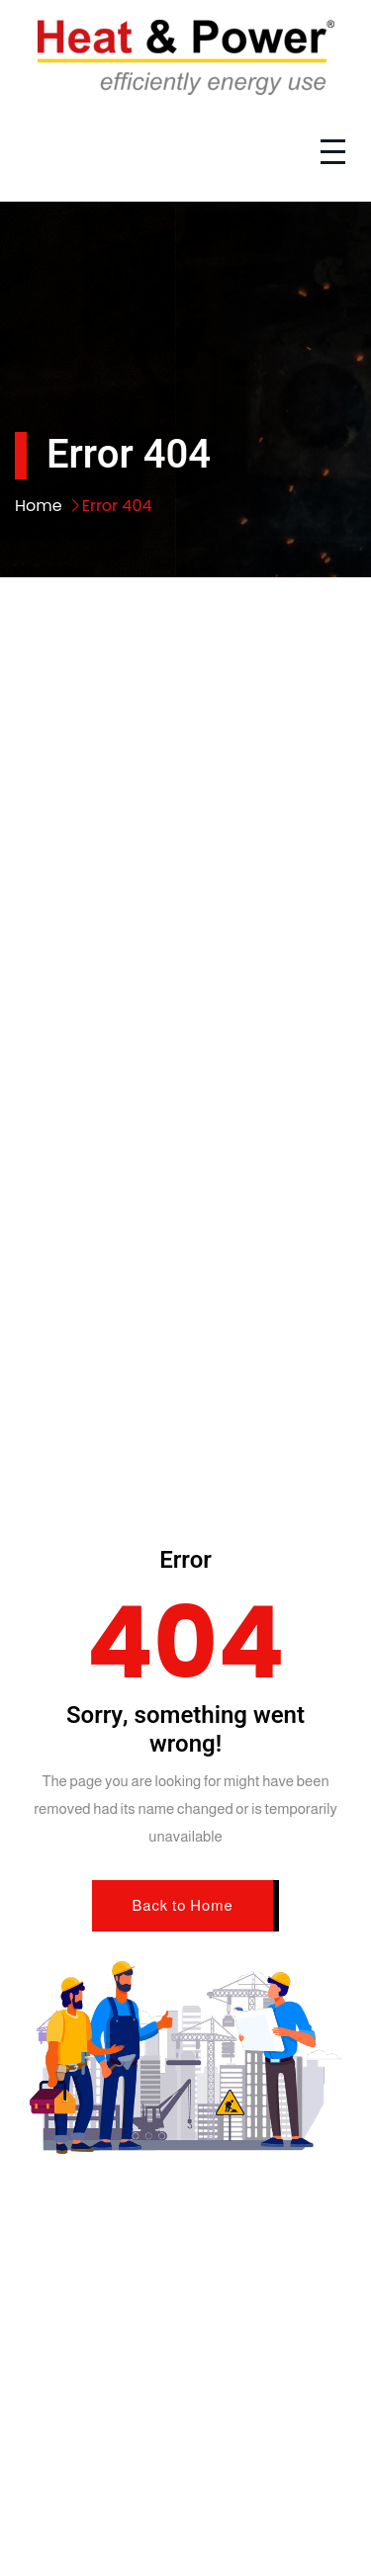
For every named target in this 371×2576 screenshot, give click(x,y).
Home (38, 505)
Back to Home (182, 1905)
